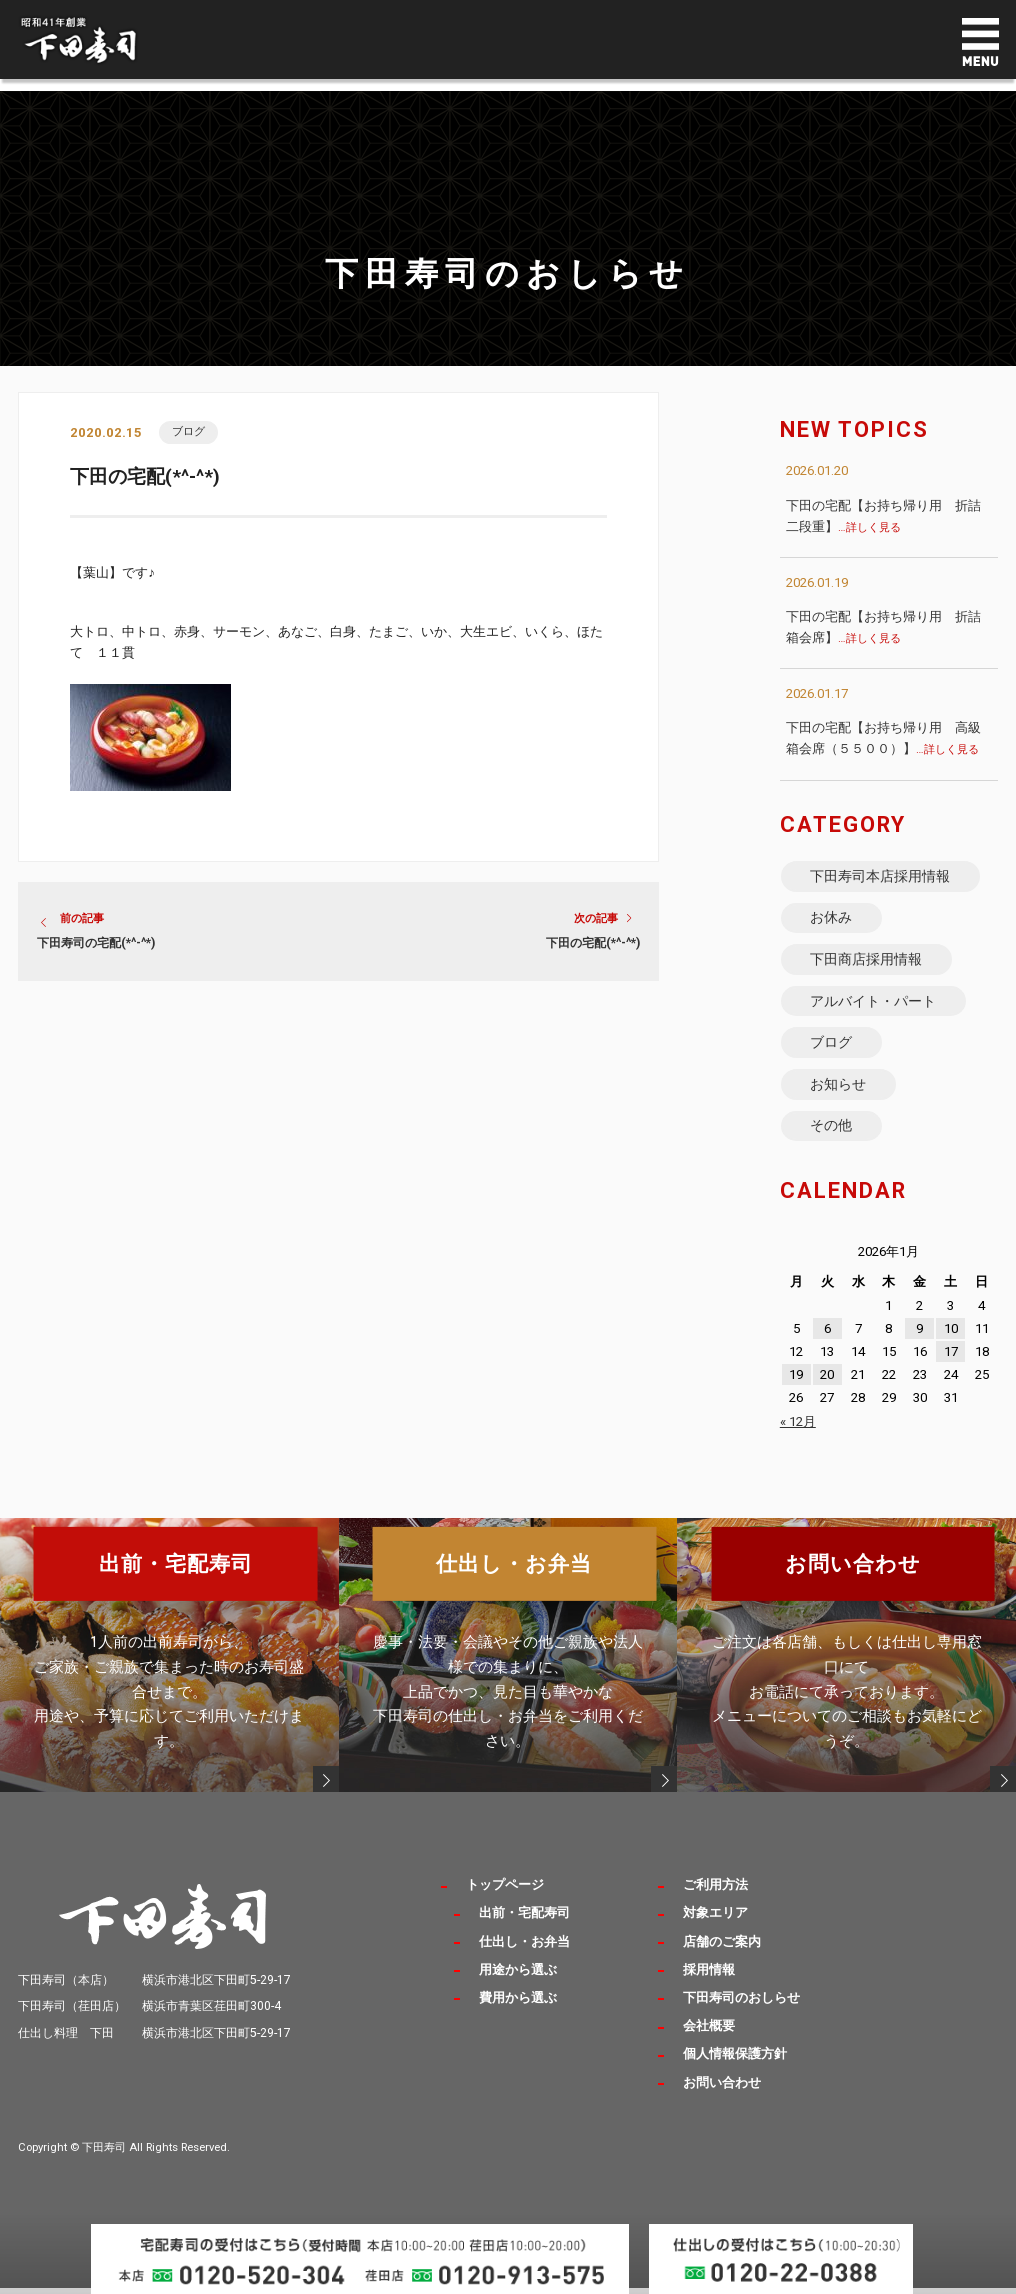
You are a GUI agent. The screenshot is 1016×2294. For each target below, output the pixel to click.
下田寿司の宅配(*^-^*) (96, 945)
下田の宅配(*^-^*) (593, 945)
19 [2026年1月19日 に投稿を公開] (796, 1394)
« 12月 (798, 1440)
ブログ (189, 431)
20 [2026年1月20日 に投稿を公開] (827, 1394)
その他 (832, 1143)
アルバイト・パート (874, 1010)
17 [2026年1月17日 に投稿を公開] (951, 1370)
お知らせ (839, 1099)
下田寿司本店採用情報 (881, 877)
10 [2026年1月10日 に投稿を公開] (951, 1347)
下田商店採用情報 (867, 966)
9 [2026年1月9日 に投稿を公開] (919, 1347)
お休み (832, 921)
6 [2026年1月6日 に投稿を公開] (827, 1347)
